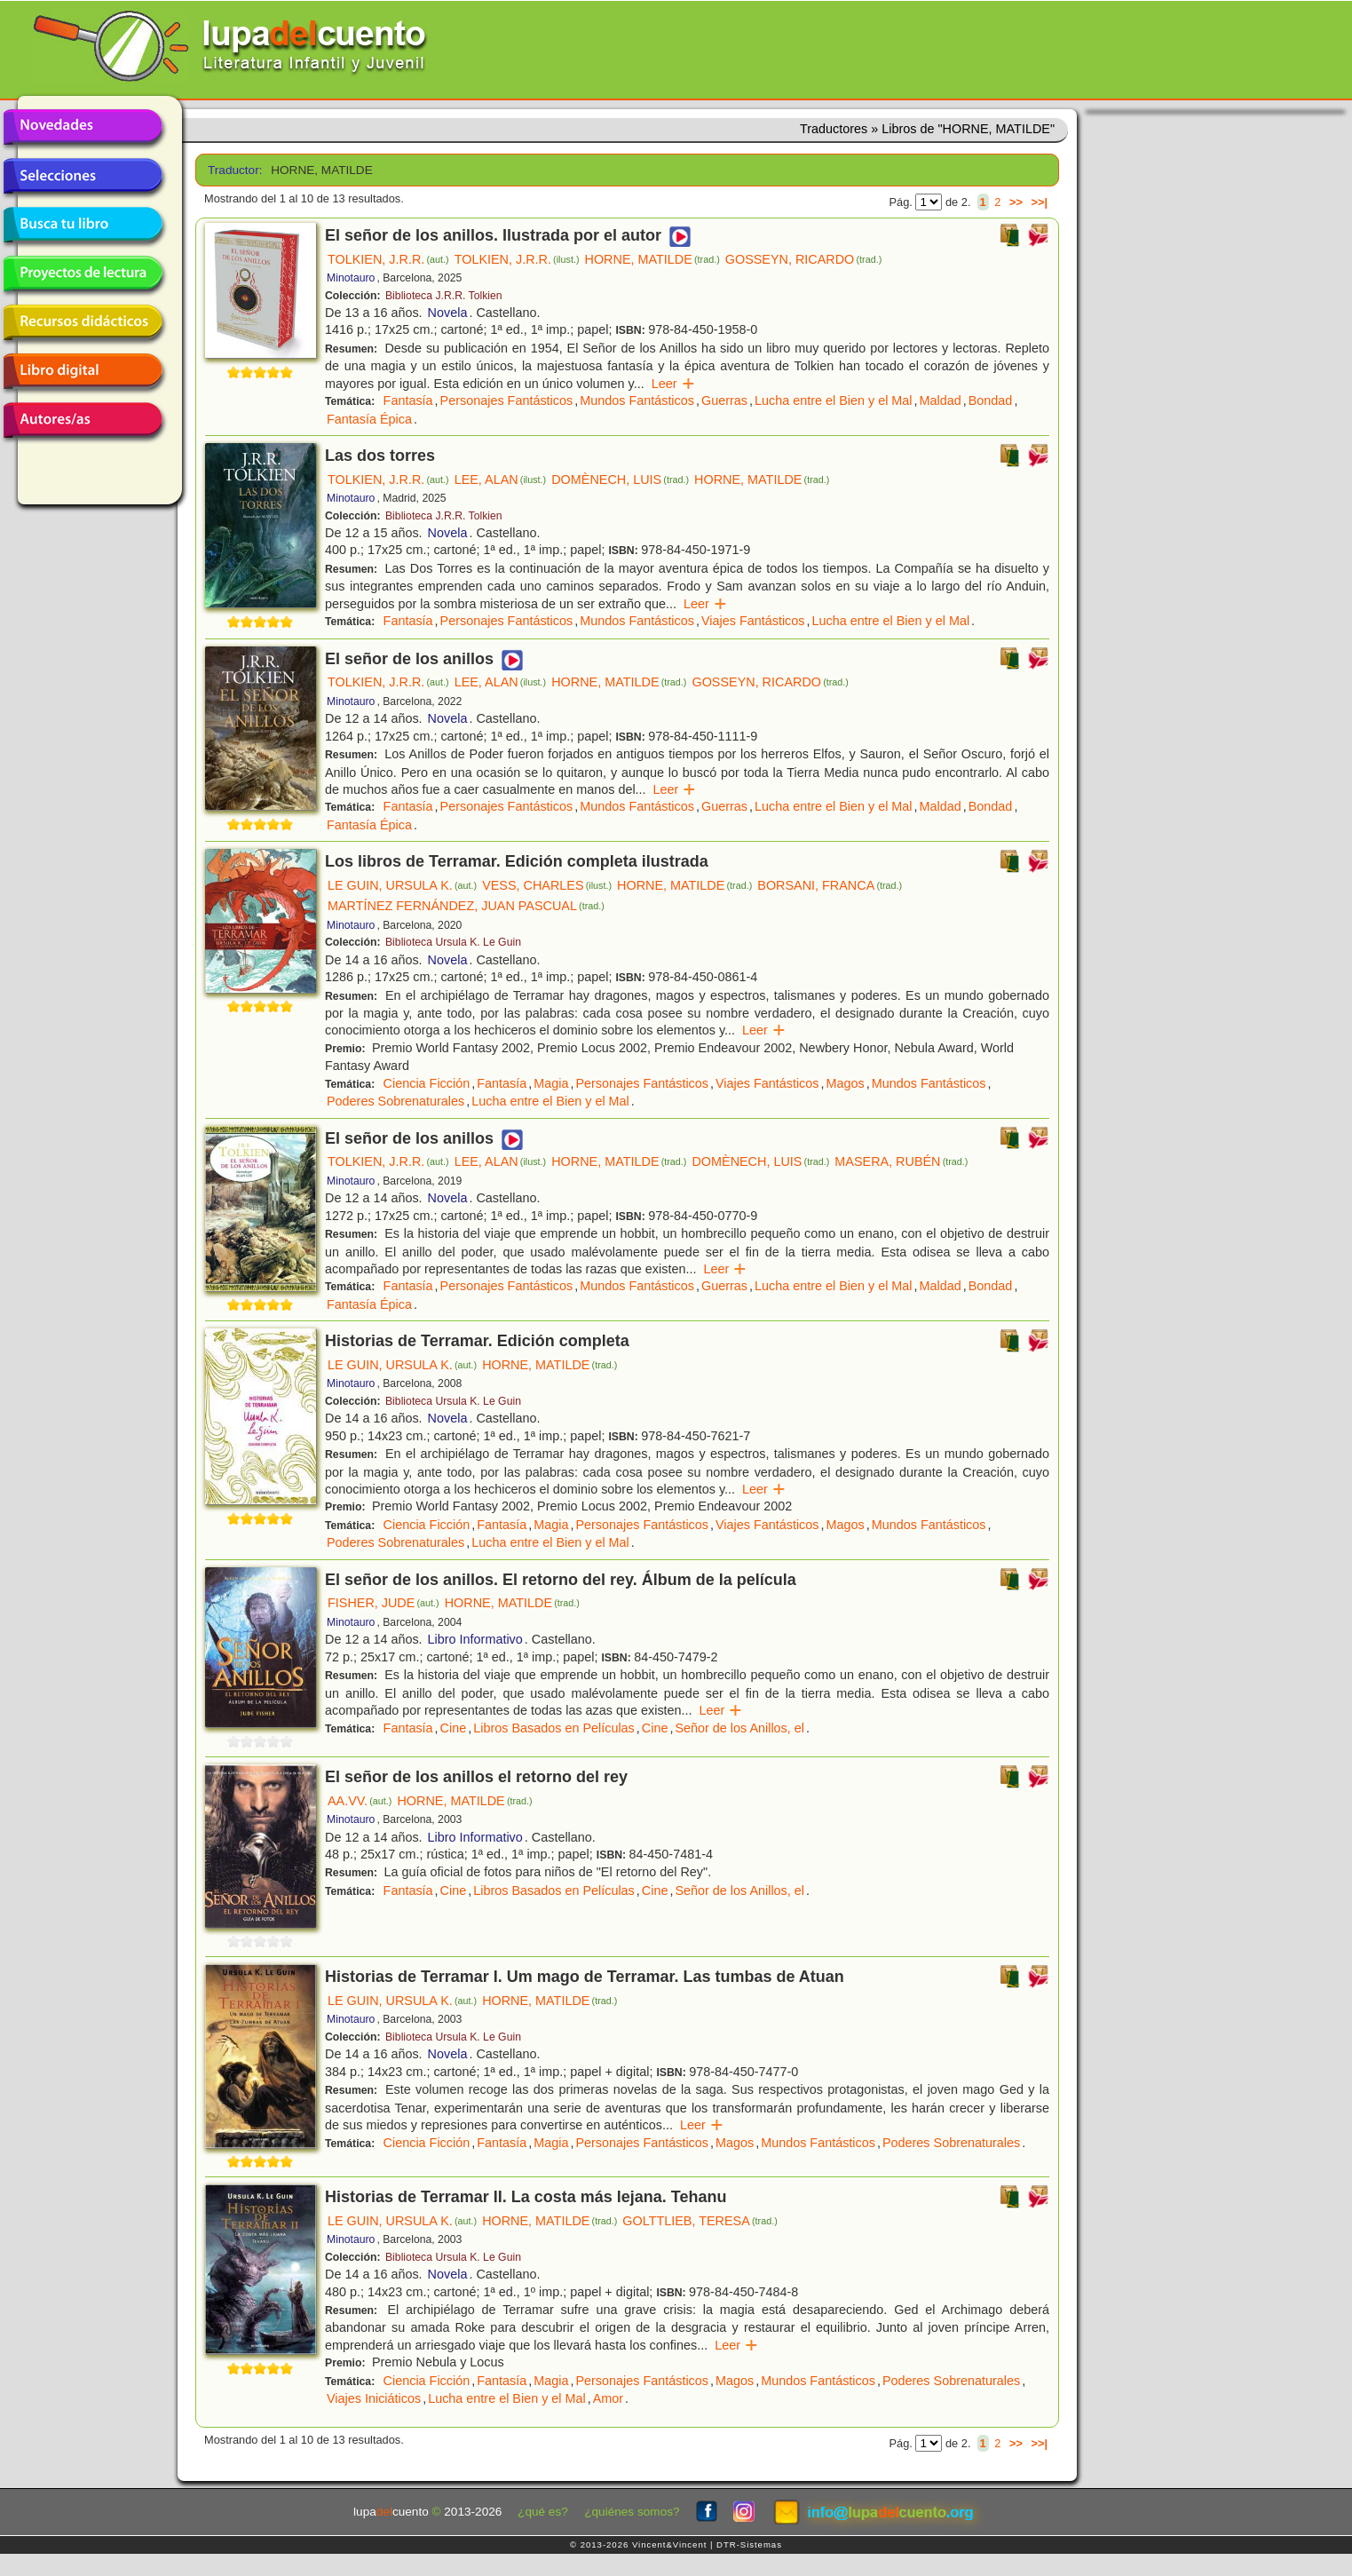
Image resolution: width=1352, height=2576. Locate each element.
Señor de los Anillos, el (739, 1728)
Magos (845, 1083)
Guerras (724, 400)
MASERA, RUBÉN (901, 1161)
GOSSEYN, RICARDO (803, 259)
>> (1016, 202)
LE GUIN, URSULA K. (402, 885)
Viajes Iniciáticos (374, 2398)
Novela (448, 312)
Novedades (82, 127)
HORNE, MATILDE (652, 259)
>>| (1039, 202)
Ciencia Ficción (426, 1083)
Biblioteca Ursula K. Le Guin (453, 942)
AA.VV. (359, 1801)
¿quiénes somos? (631, 2511)
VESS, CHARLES (547, 885)
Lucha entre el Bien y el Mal (834, 400)
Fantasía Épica (369, 419)
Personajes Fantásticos (506, 400)
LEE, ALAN (501, 479)
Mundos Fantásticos (637, 400)
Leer (673, 383)
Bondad (991, 400)
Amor (608, 2398)
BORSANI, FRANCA (829, 885)
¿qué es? (543, 2511)
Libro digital (82, 371)
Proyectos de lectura (82, 273)
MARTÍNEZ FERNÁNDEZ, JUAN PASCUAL (466, 906)
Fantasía (408, 400)
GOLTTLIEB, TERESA (699, 2221)
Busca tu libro (82, 224)
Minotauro (351, 278)
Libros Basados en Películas (554, 1728)
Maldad (940, 400)
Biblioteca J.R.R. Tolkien (443, 295)
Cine (453, 1728)
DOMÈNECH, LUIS (620, 479)
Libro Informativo (475, 1639)
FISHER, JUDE (383, 1603)
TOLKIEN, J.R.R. (388, 259)
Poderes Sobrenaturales (395, 1101)
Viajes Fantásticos (753, 621)
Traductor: (233, 170)
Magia (551, 1083)
